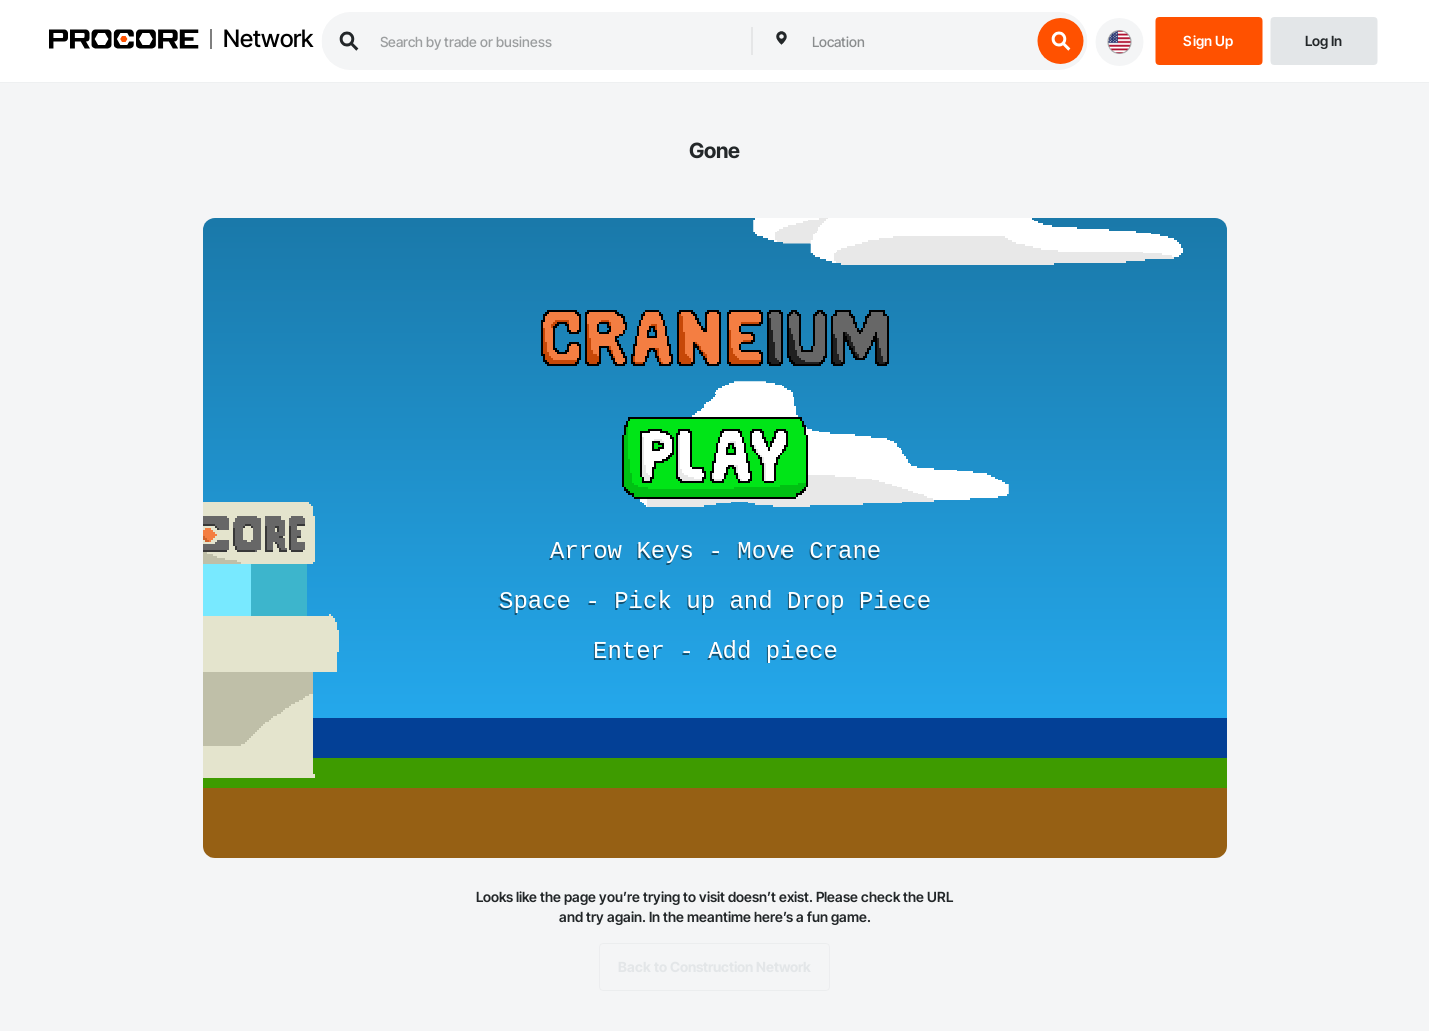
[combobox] (916, 41)
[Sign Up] (1208, 39)
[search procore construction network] (555, 41)
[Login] (1323, 39)
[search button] (1060, 41)
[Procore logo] (123, 41)
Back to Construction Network (714, 967)
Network (268, 39)
